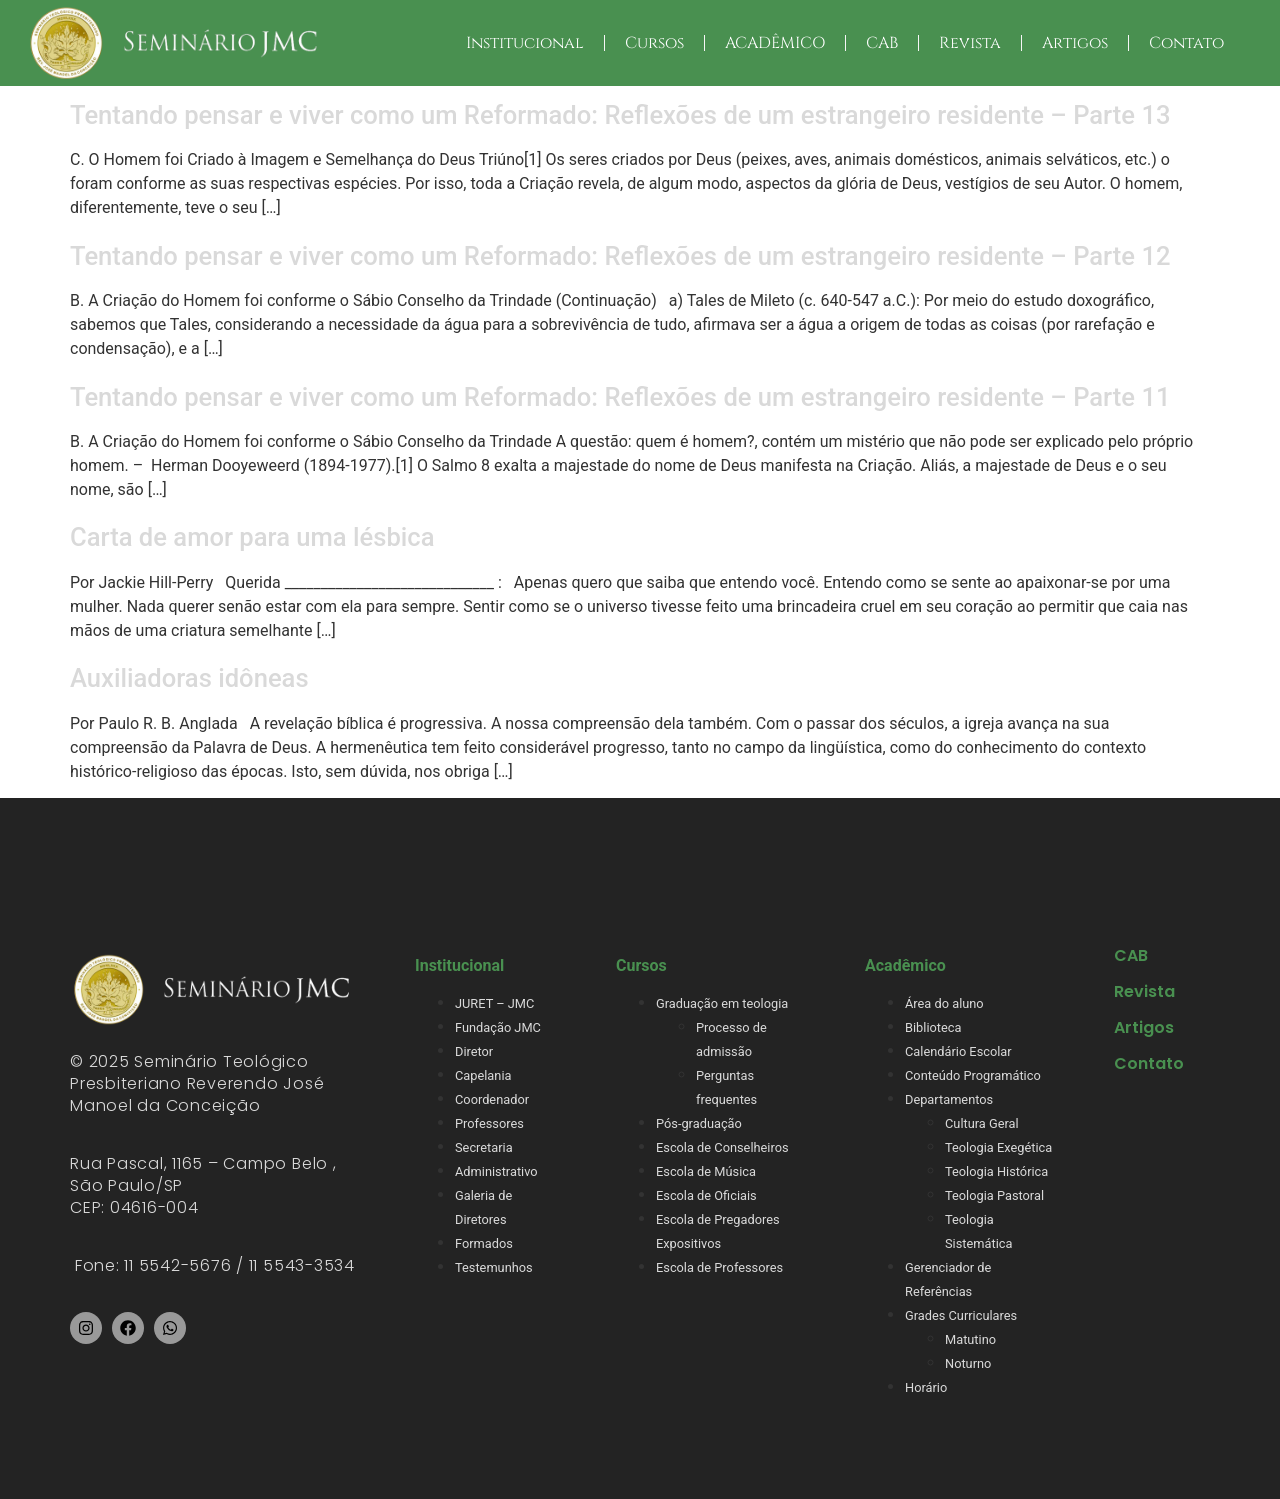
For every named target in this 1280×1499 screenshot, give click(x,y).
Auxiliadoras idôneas (189, 678)
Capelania (483, 1075)
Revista (970, 43)
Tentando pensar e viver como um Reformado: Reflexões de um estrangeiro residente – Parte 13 (620, 115)
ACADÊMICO (775, 43)
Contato (1186, 43)
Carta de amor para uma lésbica (252, 537)
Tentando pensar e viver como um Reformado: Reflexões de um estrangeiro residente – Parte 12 (620, 256)
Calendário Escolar (958, 1051)
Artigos (1075, 43)
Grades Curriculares (961, 1315)
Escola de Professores (719, 1267)
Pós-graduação (699, 1123)
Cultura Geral (982, 1123)
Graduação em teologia (722, 1003)
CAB (882, 43)
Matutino (970, 1339)
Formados (484, 1243)
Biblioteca (933, 1027)
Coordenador (492, 1099)
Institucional (525, 43)
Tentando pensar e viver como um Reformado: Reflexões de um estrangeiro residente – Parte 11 (620, 397)
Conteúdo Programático (973, 1075)
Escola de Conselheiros (722, 1147)
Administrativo (496, 1171)
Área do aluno (944, 1003)
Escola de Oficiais (706, 1195)
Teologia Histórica (996, 1171)
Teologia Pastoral (994, 1195)
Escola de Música (706, 1171)
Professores (489, 1123)
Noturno (968, 1363)
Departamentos (949, 1099)
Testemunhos (494, 1267)
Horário (926, 1387)
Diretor (474, 1051)
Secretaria (484, 1147)
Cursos (654, 43)
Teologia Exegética (998, 1147)
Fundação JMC (498, 1027)
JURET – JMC (494, 1003)
